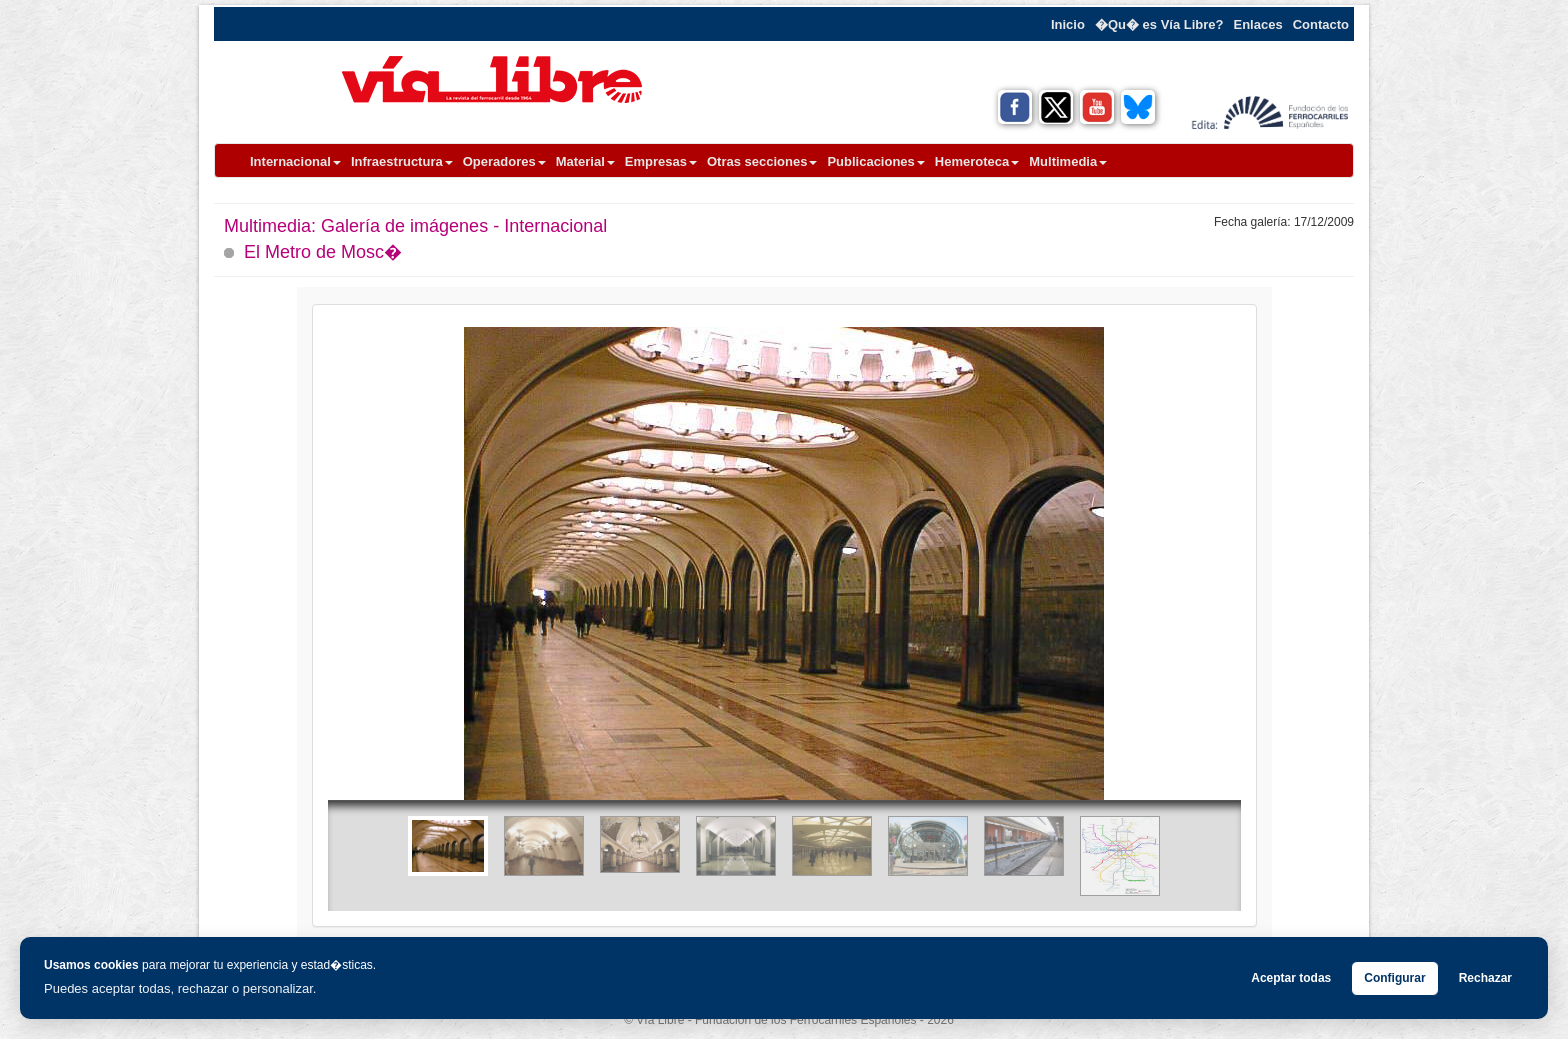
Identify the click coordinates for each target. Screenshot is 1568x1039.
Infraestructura (402, 161)
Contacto (1321, 24)
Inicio (1068, 24)
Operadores (504, 161)
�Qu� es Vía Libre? (1159, 24)
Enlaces (1258, 24)
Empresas (661, 161)
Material (585, 161)
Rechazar (1485, 978)
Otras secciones (762, 161)
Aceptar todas (1291, 978)
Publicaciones (875, 161)
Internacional (295, 161)
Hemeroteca (977, 161)
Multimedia (1068, 161)
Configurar (1394, 978)
